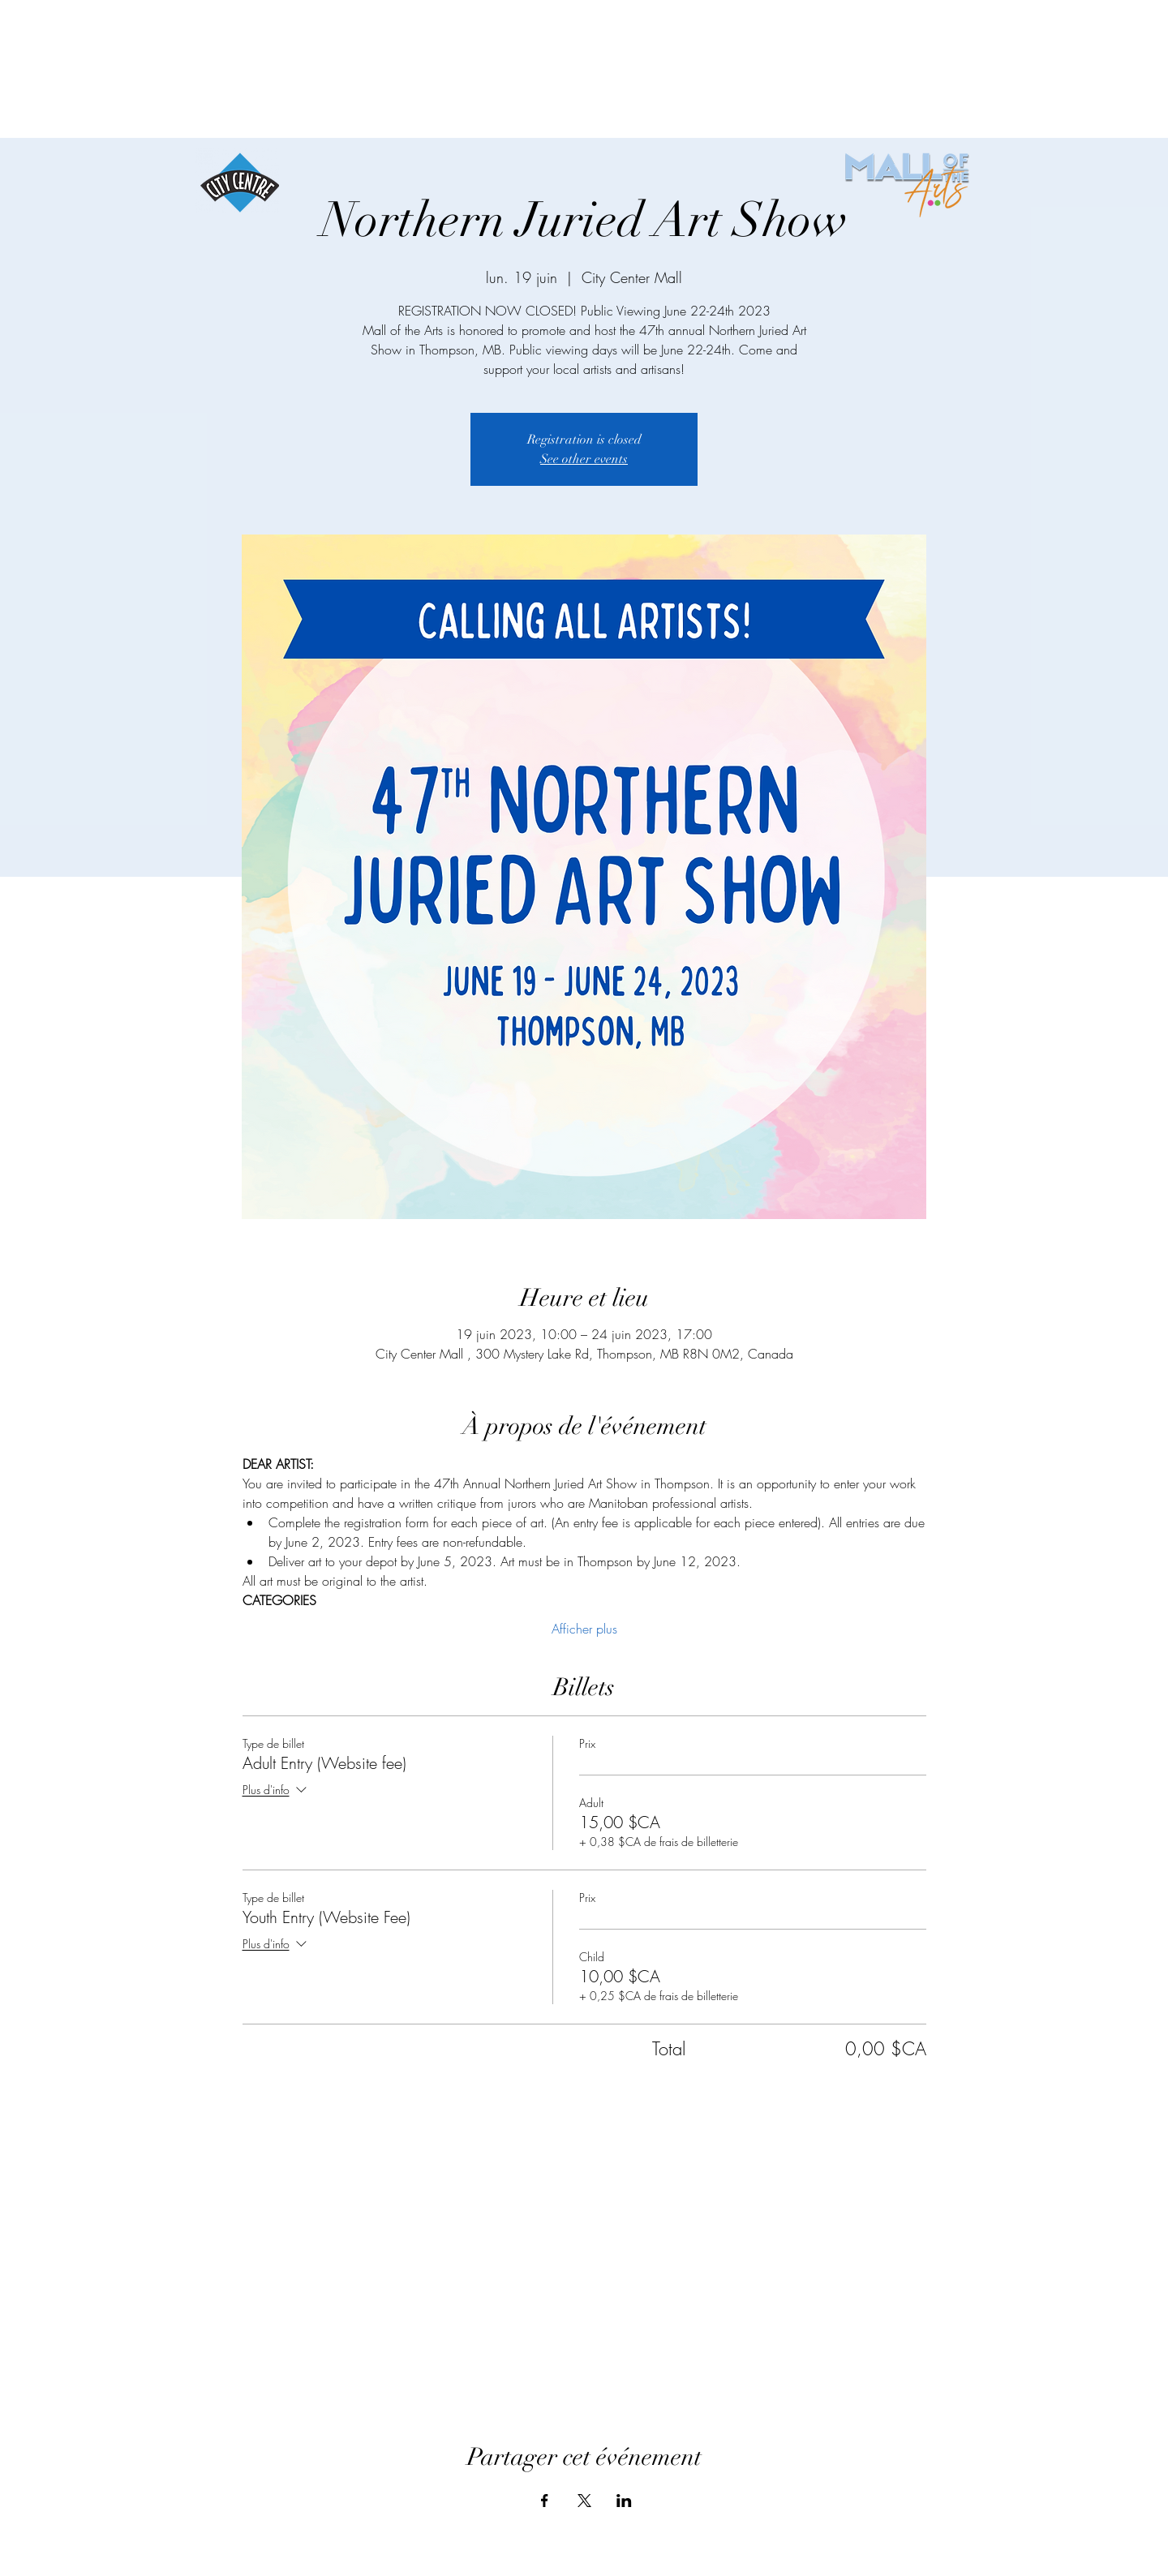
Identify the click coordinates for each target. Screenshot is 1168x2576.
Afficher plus (584, 1629)
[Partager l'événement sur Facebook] (544, 2500)
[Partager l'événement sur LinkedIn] (624, 2500)
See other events (584, 459)
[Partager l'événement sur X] (584, 2500)
